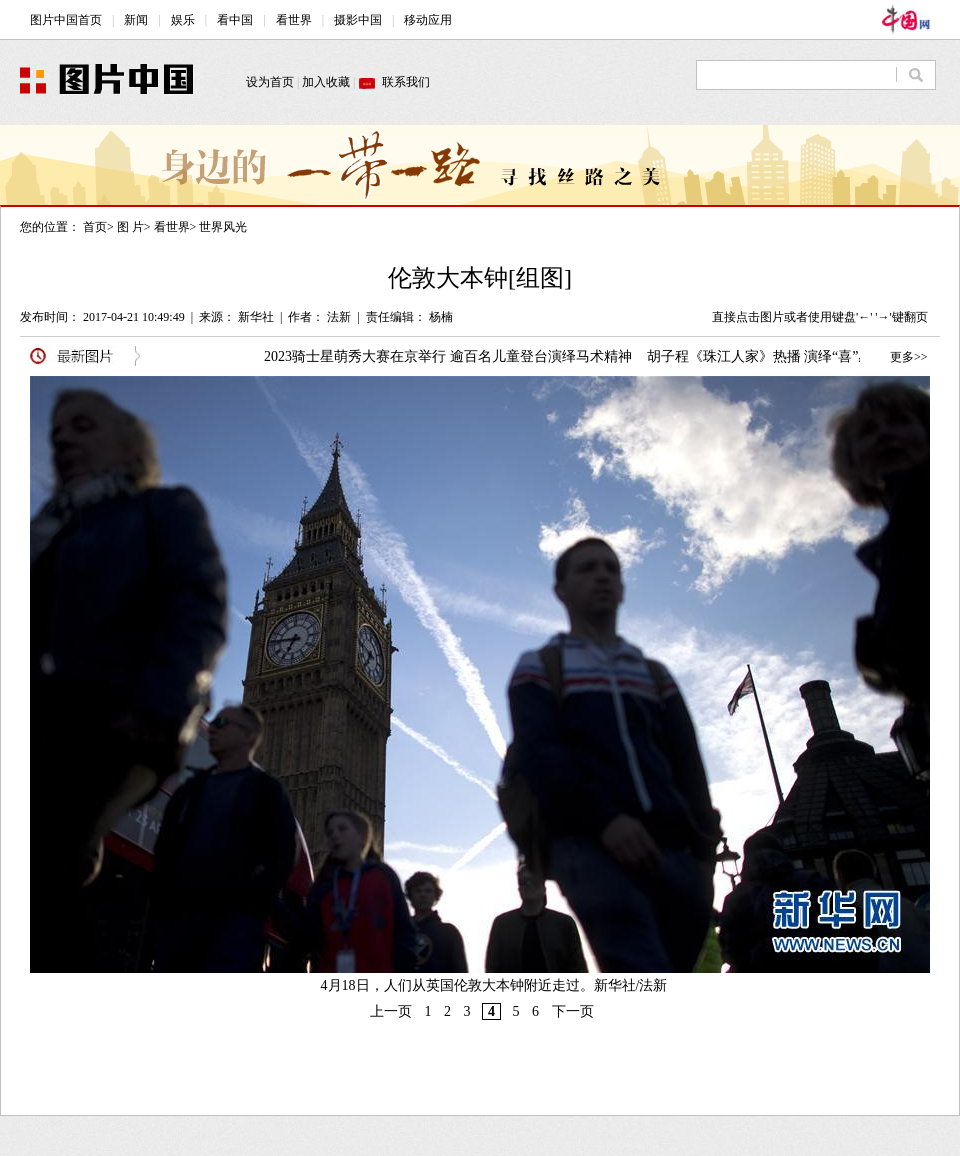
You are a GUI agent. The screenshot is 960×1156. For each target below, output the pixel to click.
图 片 (130, 227)
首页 (95, 227)
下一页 (573, 1011)
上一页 (391, 1011)
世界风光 (223, 227)
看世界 (172, 227)
